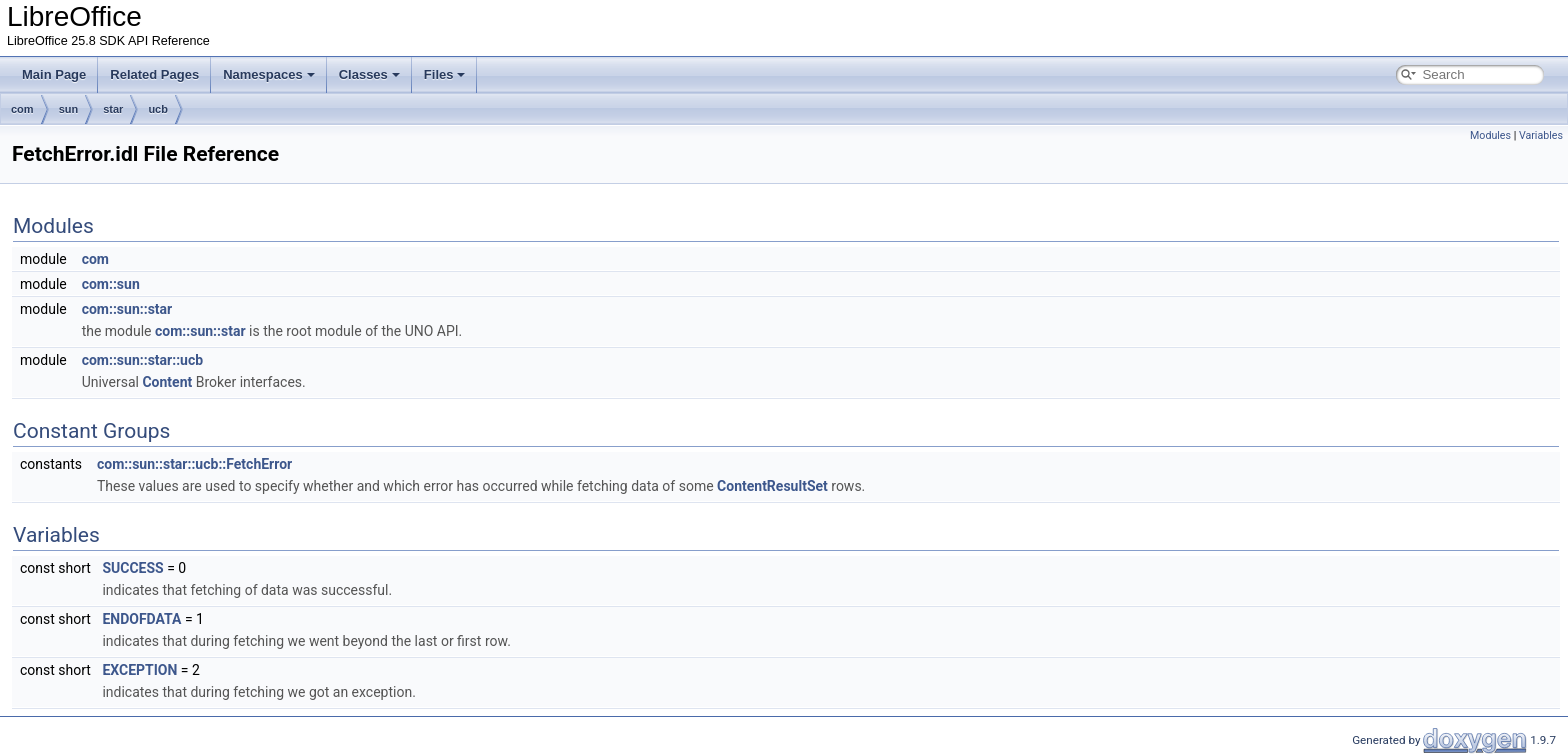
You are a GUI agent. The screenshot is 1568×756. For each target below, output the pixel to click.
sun (69, 109)
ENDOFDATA (141, 619)
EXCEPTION (139, 670)
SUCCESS (132, 568)
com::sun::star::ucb (142, 360)
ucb (158, 109)
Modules (1490, 135)
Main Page (54, 74)
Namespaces (269, 74)
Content (167, 382)
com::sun (111, 284)
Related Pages (154, 74)
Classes (369, 74)
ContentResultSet (772, 486)
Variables (1541, 135)
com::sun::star (127, 309)
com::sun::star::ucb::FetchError (194, 464)
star (113, 109)
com (22, 109)
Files (445, 74)
